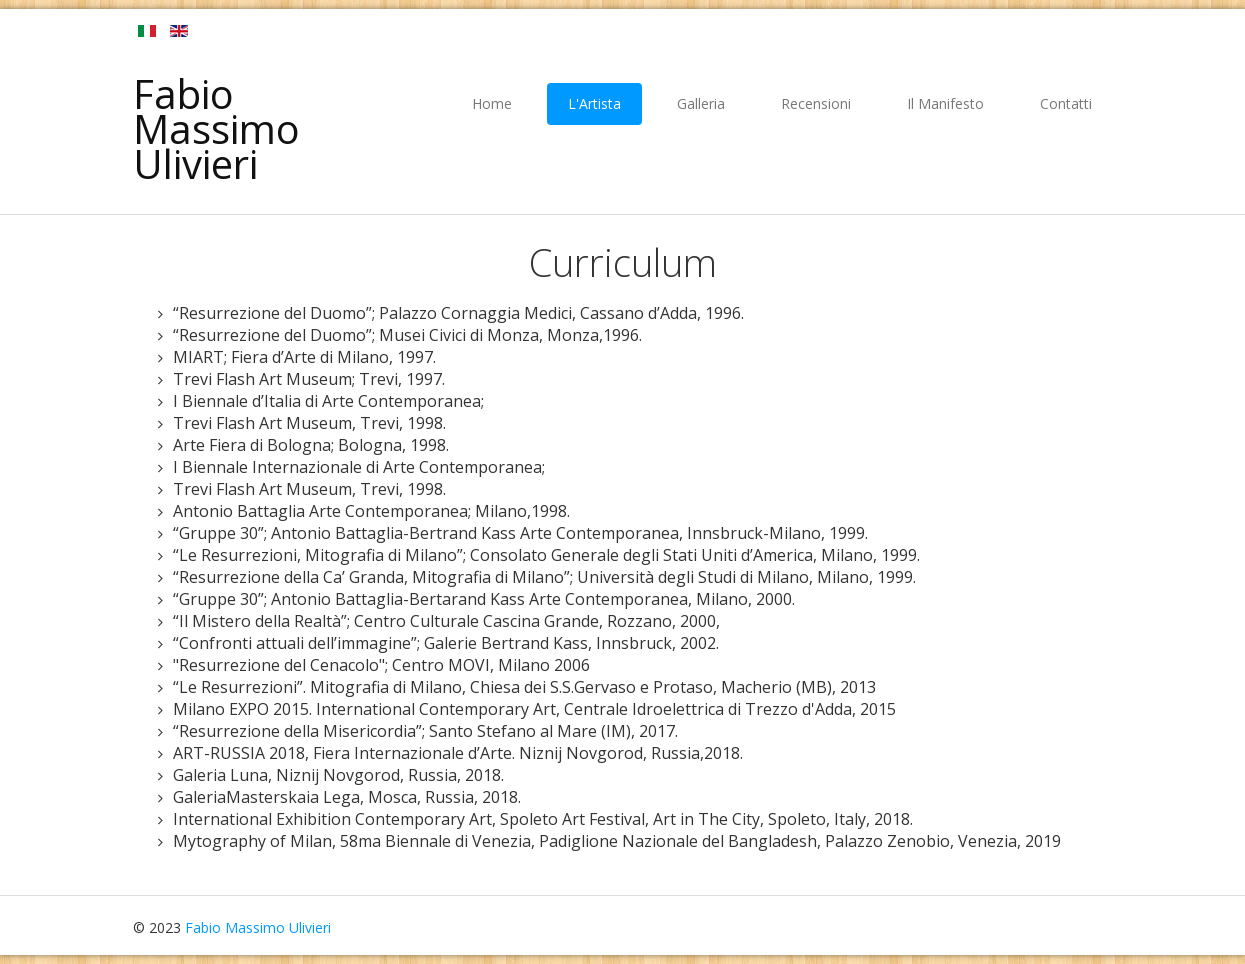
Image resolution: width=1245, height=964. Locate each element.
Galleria (701, 103)
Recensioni (816, 103)
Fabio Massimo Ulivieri (216, 128)
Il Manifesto (945, 103)
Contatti (1066, 103)
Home (492, 103)
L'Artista (594, 103)
